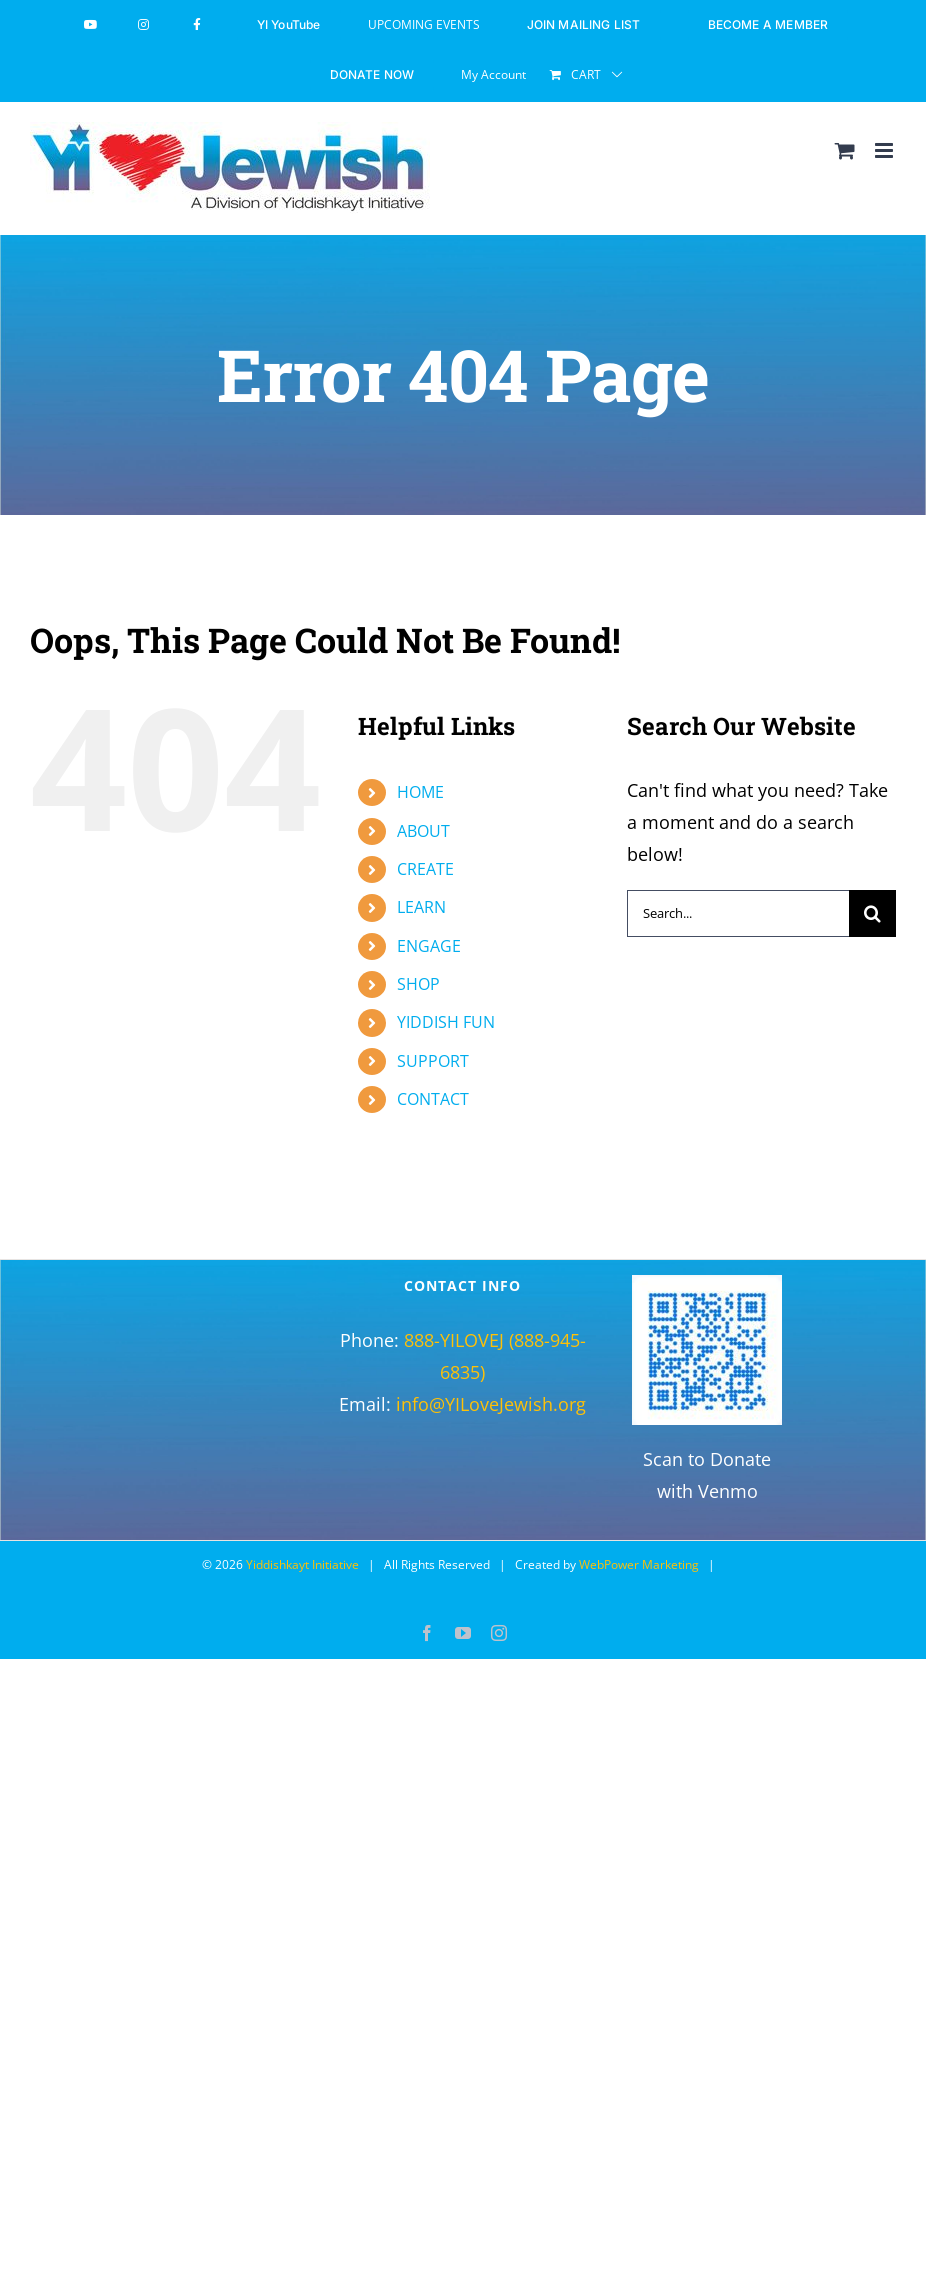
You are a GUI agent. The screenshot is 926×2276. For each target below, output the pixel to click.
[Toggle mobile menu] (885, 150)
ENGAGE (429, 946)
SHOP (418, 984)
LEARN (421, 907)
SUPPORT (433, 1061)
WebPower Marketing (639, 1564)
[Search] (872, 913)
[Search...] (738, 913)
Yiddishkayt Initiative (302, 1564)
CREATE (425, 869)
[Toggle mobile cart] (845, 150)
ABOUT (423, 831)
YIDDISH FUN (446, 1022)
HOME (420, 792)
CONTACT (433, 1099)
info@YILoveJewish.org (491, 1404)
